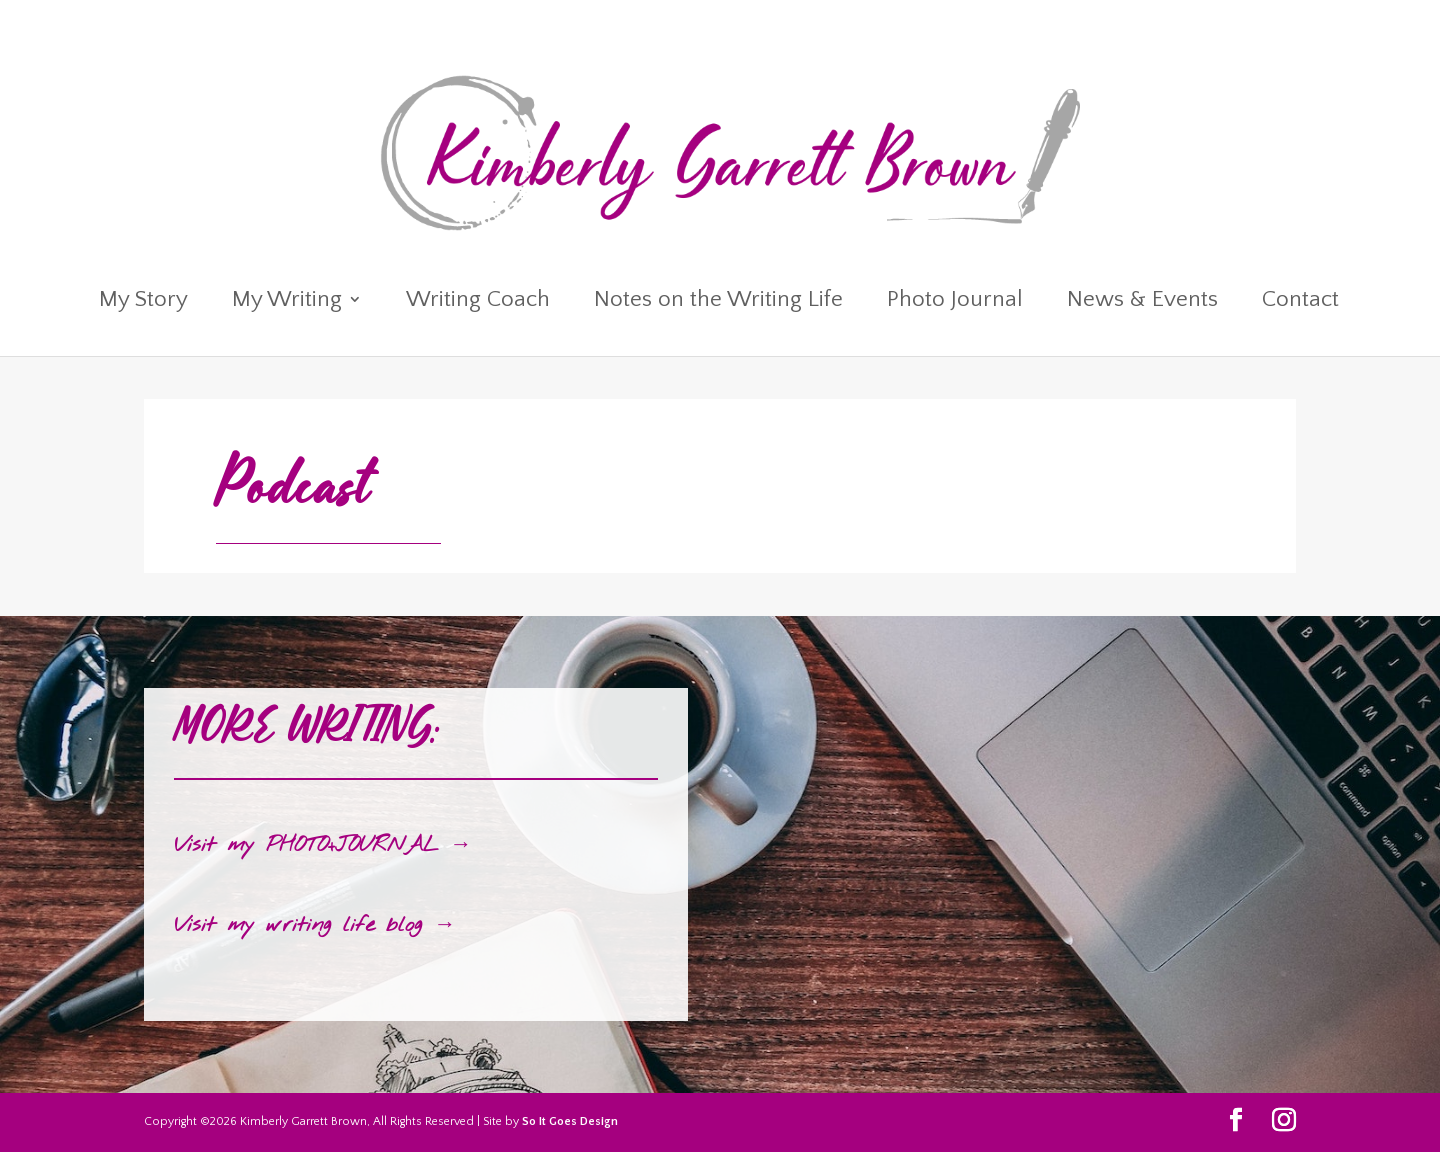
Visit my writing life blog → (315, 925)
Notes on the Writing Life (718, 302)
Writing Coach (478, 302)
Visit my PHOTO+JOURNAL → (323, 845)
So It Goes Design (570, 1121)
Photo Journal (955, 302)
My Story (143, 302)
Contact (1300, 302)
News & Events (1142, 302)
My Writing (287, 302)
